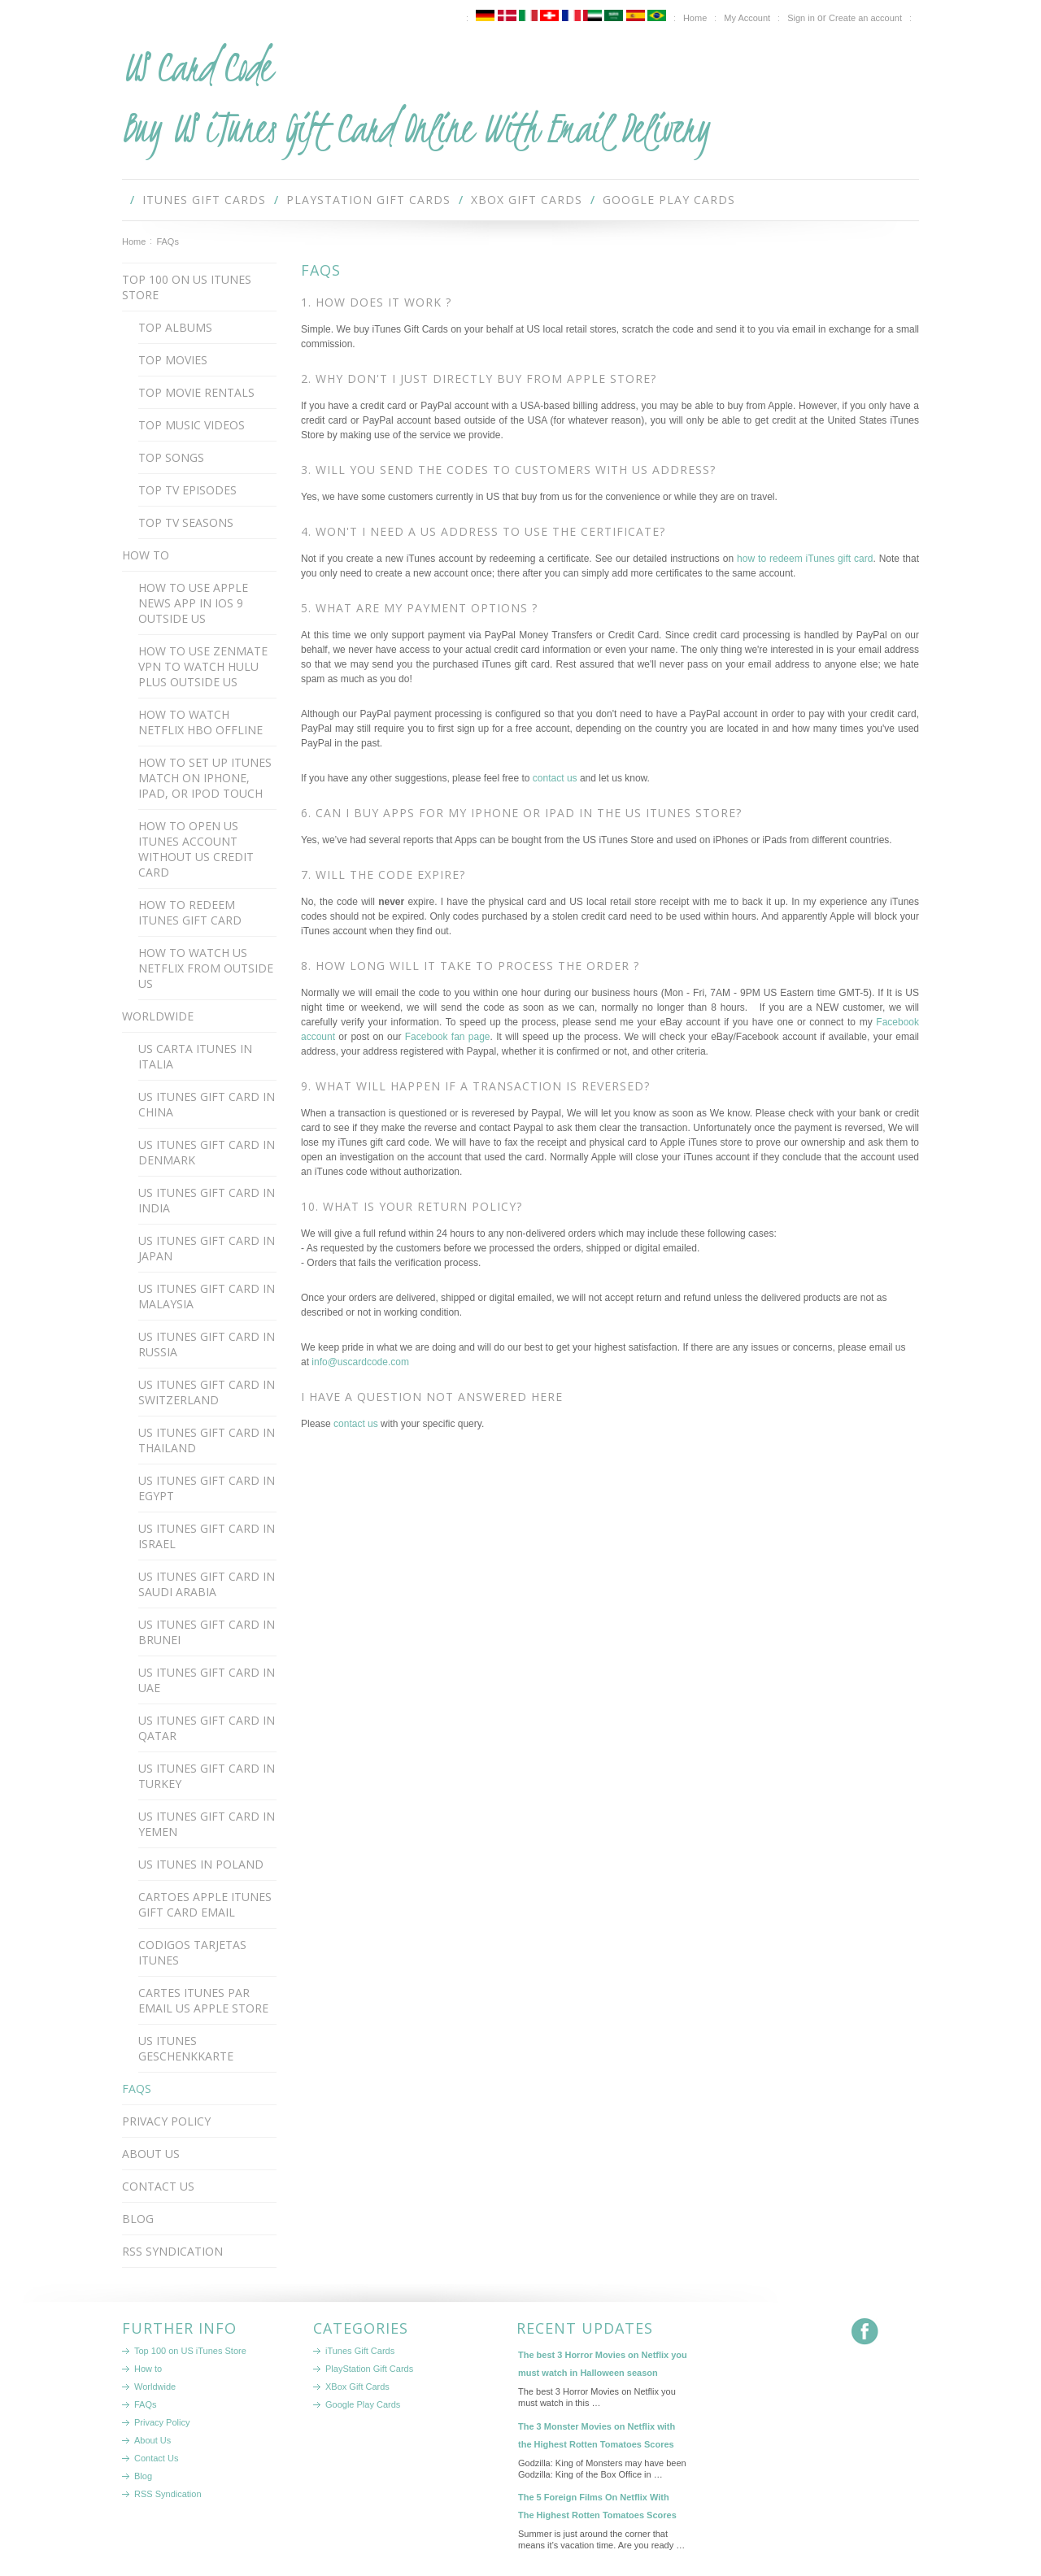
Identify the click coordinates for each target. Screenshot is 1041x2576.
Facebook (865, 2331)
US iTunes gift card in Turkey (206, 1775)
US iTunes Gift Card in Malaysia (206, 1296)
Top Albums (175, 327)
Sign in (801, 18)
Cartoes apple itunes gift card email (205, 1904)
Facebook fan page (447, 1036)
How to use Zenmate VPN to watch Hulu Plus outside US (203, 666)
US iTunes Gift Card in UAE (206, 1679)
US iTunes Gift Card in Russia (206, 1344)
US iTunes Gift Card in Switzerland (206, 1392)
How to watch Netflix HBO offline (200, 722)
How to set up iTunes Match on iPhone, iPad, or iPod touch (205, 778)
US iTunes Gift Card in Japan (206, 1248)
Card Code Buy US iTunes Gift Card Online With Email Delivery (415, 98)
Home (134, 241)
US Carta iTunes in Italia (195, 1056)
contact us (555, 778)
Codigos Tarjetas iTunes (192, 1952)
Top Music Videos (191, 425)
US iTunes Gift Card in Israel (206, 1536)
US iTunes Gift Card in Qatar (206, 1727)
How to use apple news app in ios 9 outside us (193, 603)
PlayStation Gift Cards (368, 199)
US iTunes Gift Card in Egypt (206, 1488)
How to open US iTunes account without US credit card (196, 849)
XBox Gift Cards (526, 199)
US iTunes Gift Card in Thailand (206, 1440)
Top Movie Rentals (196, 392)
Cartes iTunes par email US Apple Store (203, 2000)
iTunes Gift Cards (204, 199)
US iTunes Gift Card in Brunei (206, 1632)
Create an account (865, 18)
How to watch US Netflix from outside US (205, 968)
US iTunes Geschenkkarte (185, 2048)
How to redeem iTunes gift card (190, 912)
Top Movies (172, 360)
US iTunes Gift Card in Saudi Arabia (206, 1584)
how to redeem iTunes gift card (805, 558)
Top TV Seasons (185, 522)
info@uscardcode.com (360, 1362)
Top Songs (171, 457)
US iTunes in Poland (201, 1864)
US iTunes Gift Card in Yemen (206, 1823)
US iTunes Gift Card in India (206, 1200)
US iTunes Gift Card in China (206, 1104)
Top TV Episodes (187, 490)
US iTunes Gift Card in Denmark (206, 1152)
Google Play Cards (669, 199)
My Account (747, 18)
